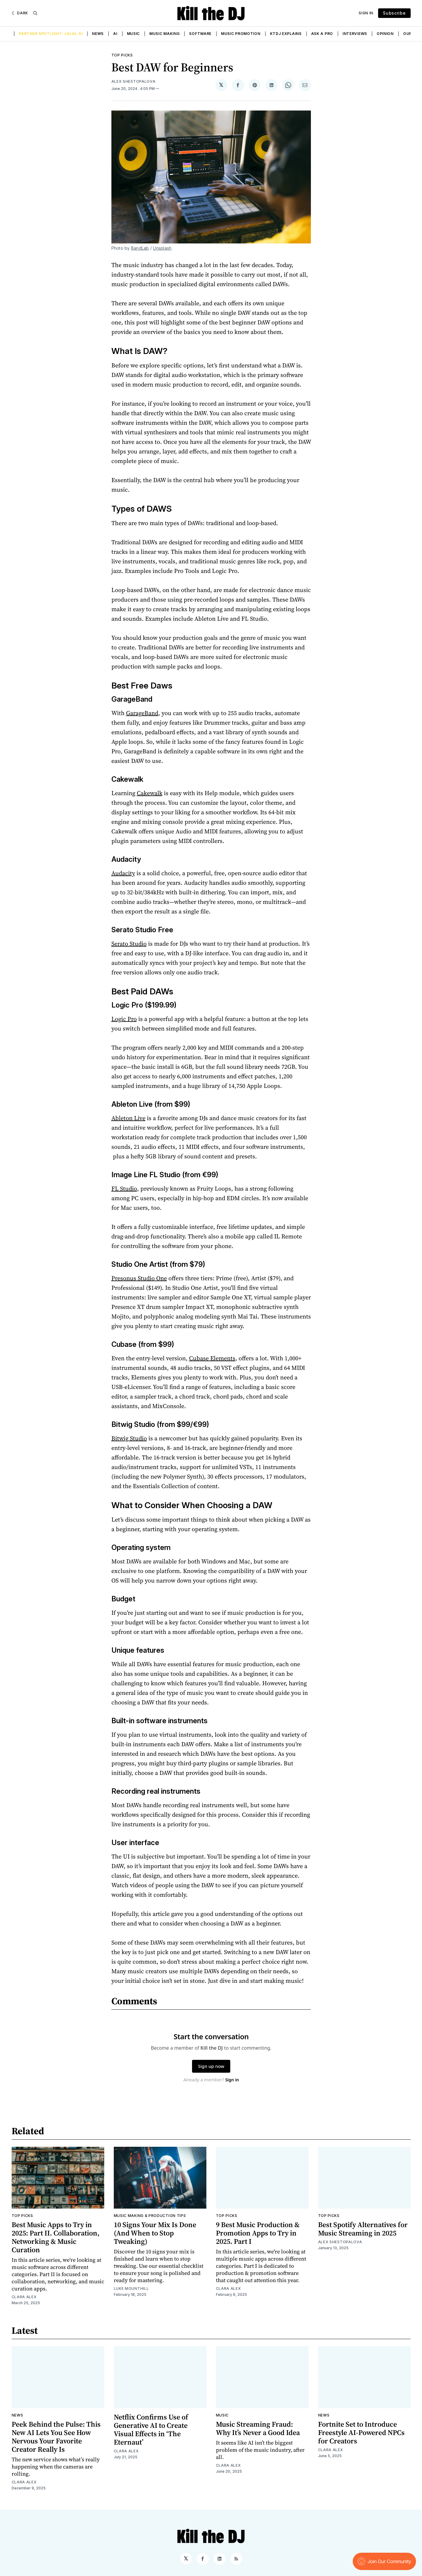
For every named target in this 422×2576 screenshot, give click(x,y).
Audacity (123, 873)
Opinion (385, 33)
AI (115, 33)
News (98, 33)
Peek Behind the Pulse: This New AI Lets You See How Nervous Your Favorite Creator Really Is (56, 2436)
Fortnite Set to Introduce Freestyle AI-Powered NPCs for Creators (361, 2432)
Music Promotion (240, 33)
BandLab (140, 248)
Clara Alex (24, 2297)
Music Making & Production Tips (150, 2215)
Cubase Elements (212, 1358)
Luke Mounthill (131, 2288)
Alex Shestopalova (133, 81)
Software (200, 33)
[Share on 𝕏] (221, 85)
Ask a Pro (322, 33)
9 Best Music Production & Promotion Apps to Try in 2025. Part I (258, 2233)
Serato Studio (129, 943)
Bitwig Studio (129, 1438)
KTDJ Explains (286, 33)
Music (133, 33)
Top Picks (122, 55)
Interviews (355, 33)
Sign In (366, 13)
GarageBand (142, 713)
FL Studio (124, 1188)
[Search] (35, 13)
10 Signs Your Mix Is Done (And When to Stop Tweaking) (155, 2233)
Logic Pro (124, 1019)
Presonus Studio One (139, 1278)
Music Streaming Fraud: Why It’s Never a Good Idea (258, 2428)
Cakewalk (149, 793)
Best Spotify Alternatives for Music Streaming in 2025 (363, 2229)
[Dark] (20, 13)
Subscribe (394, 13)
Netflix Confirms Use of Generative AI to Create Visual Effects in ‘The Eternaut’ (151, 2429)
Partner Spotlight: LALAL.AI (50, 33)
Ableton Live (128, 1118)
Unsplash (162, 248)
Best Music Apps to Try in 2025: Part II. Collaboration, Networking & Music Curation (55, 2237)
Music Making (164, 33)
